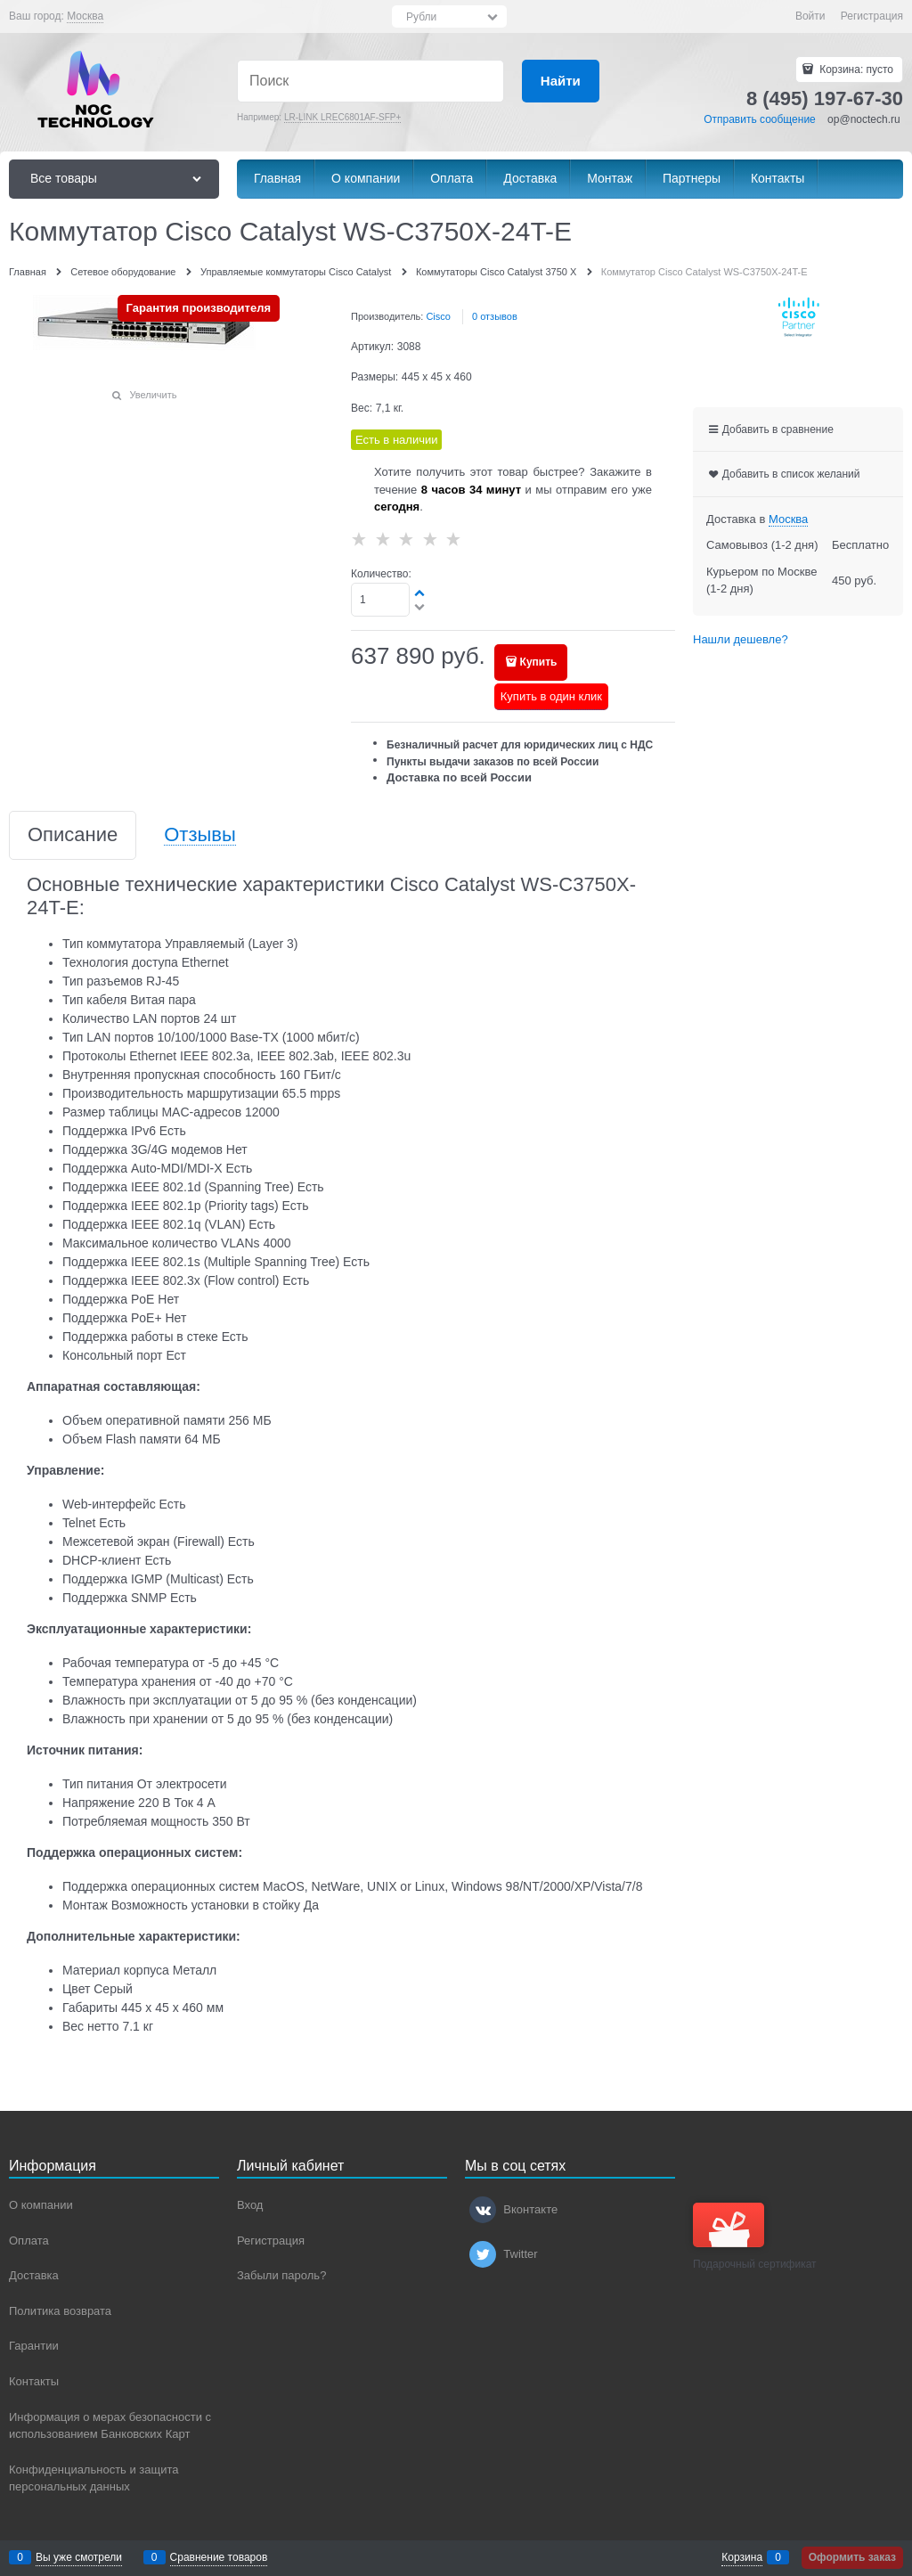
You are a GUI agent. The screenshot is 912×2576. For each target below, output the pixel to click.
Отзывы (200, 835)
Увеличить (152, 394)
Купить (539, 662)
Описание (73, 835)
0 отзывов (494, 316)
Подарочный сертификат (755, 2236)
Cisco (438, 316)
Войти (810, 16)
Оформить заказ (852, 2557)
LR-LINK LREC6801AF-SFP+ (342, 117)
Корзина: (855, 69)
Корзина (741, 2557)
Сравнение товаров (219, 2557)
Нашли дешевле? (740, 639)
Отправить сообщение (760, 119)
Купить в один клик (551, 696)
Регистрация (872, 16)
